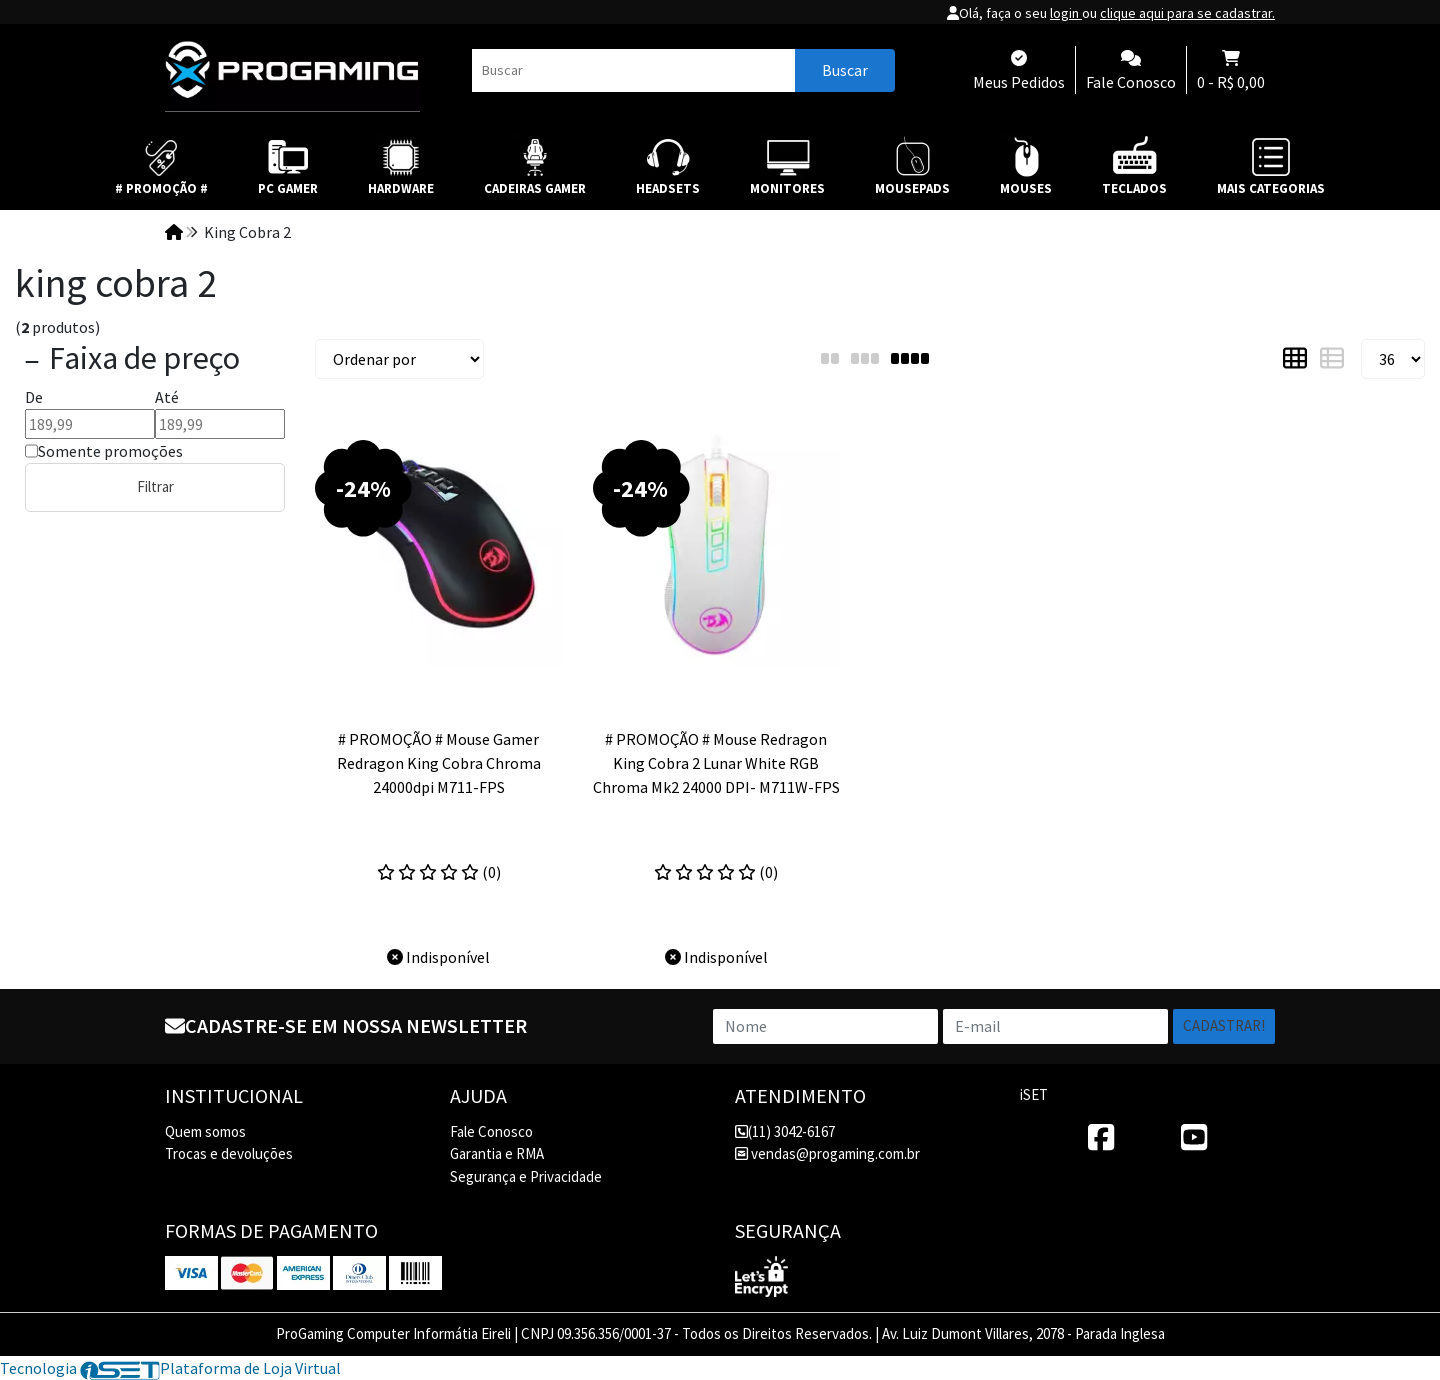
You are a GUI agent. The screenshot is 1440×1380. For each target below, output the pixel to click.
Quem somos (205, 1131)
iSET (1034, 1094)
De (34, 397)
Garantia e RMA (497, 1153)
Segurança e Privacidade (526, 1176)
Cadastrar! (1224, 1025)
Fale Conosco (491, 1131)
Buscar (845, 70)
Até (167, 397)
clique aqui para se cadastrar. (1187, 13)
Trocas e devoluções (229, 1153)
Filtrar (155, 486)
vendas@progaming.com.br (827, 1153)
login (1066, 13)
